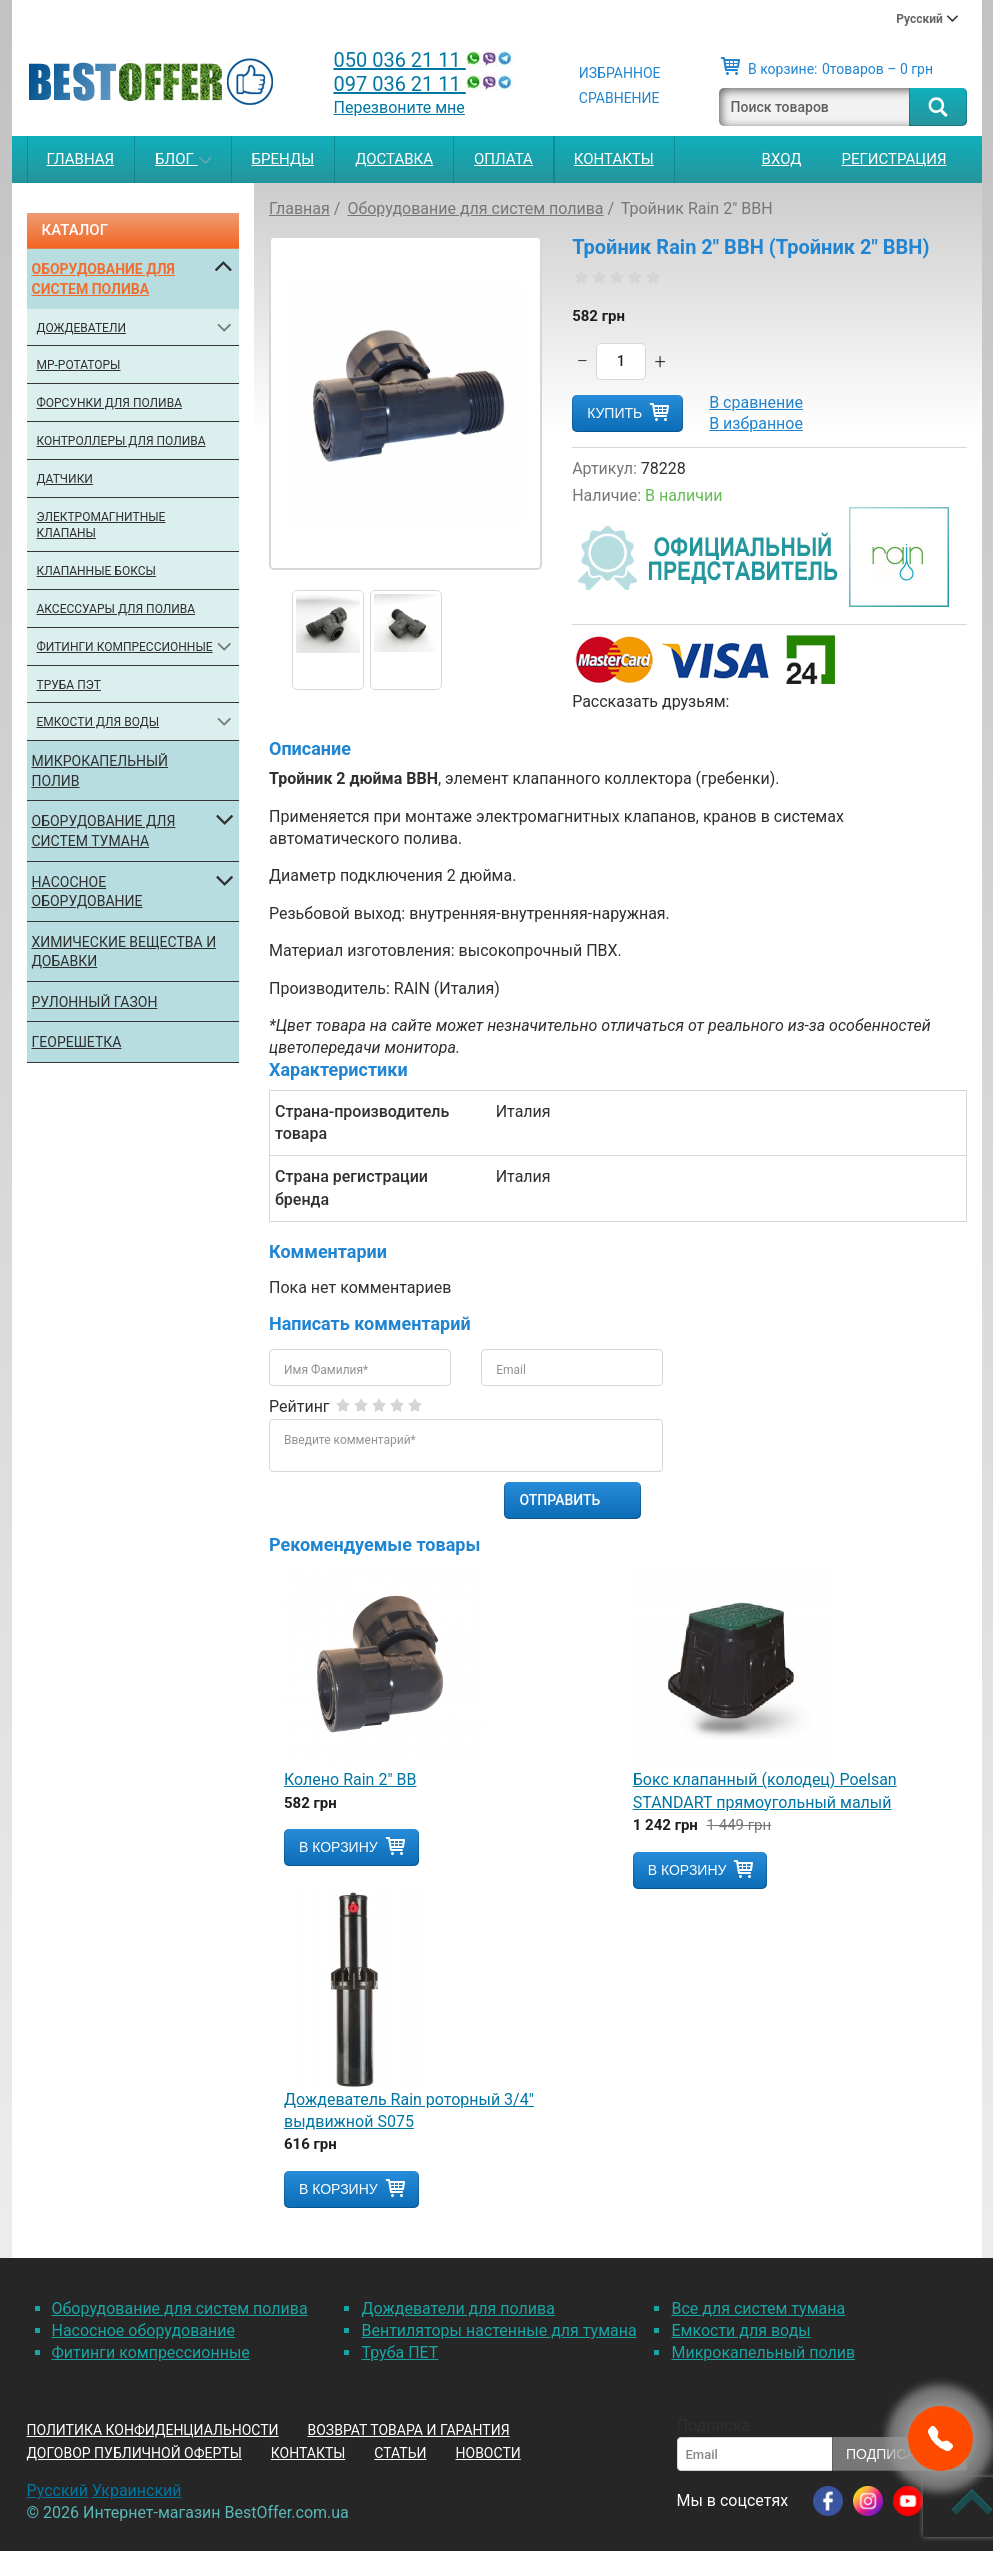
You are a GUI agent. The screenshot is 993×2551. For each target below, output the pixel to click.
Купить (614, 413)
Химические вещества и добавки (124, 952)
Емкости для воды (98, 722)
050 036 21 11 (425, 60)
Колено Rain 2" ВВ (350, 1779)
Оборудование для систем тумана (104, 831)
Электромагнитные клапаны (101, 525)
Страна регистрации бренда (351, 1187)
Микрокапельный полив (100, 771)
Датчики (65, 479)
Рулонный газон (95, 1002)
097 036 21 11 (425, 84)
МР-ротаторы (79, 365)
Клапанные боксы (96, 571)
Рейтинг (299, 1406)
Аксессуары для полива (116, 609)
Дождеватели (81, 328)
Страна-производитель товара (362, 1122)
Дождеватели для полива (457, 2308)
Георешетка (77, 1042)
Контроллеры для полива (121, 441)
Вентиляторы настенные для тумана (498, 2330)
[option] (328, 640)
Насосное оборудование (87, 892)
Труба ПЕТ (399, 2352)
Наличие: (606, 495)
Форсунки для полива (109, 403)
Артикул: (604, 468)
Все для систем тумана (758, 2308)
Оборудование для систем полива (103, 279)
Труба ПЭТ (69, 685)
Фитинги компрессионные (125, 647)
